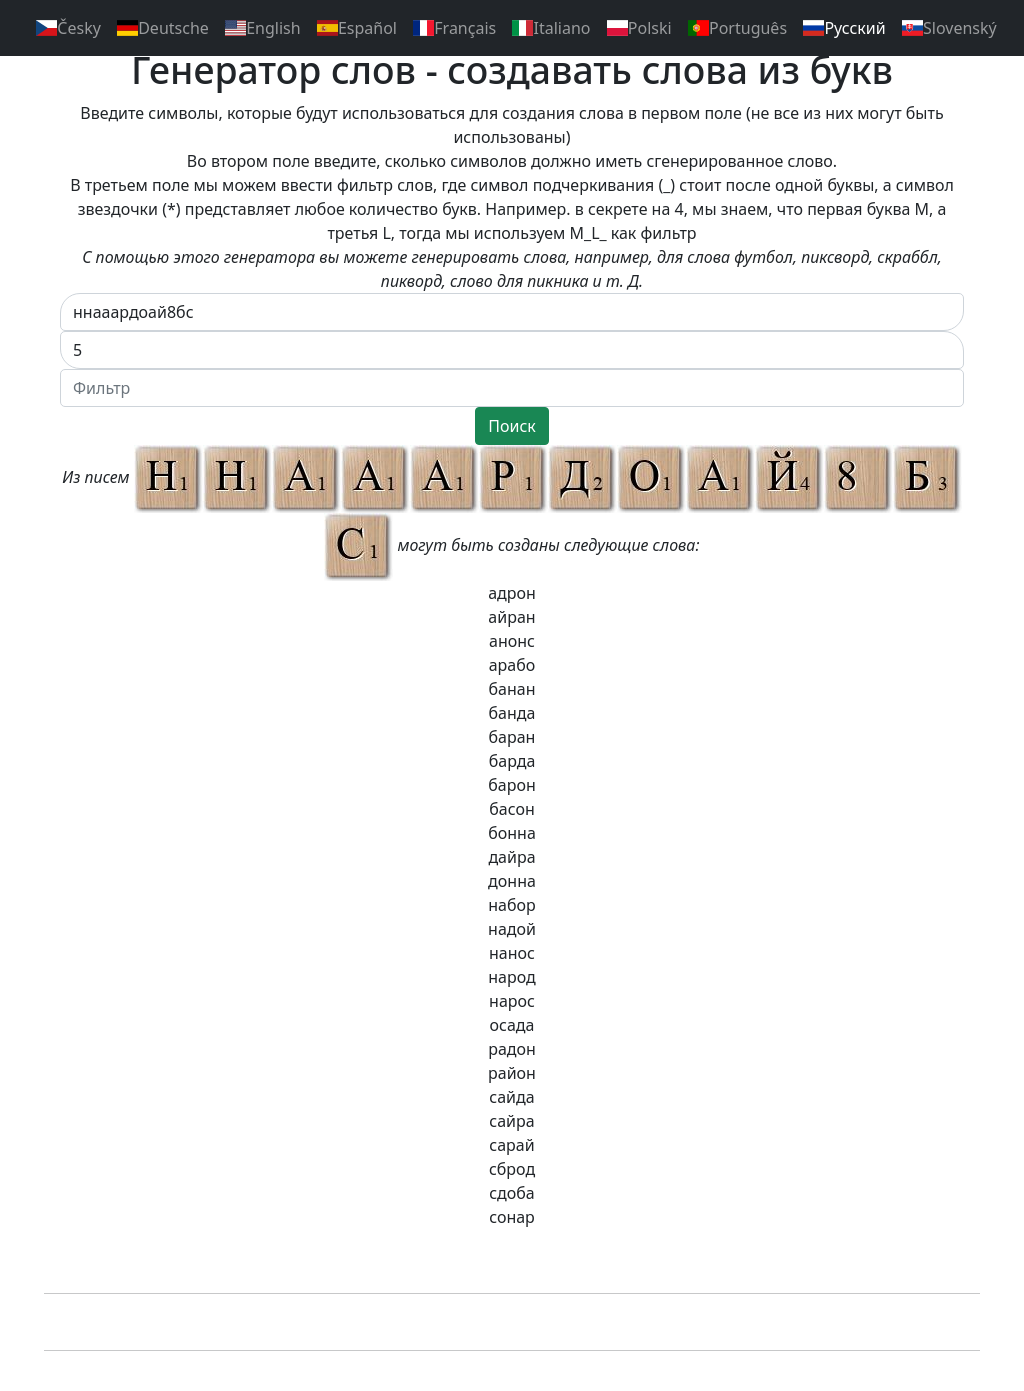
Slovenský (949, 28)
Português (737, 28)
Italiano (551, 28)
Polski (639, 28)
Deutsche (163, 28)
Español (357, 28)
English (263, 28)
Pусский (844, 28)
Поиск (512, 426)
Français (454, 28)
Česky (68, 28)
